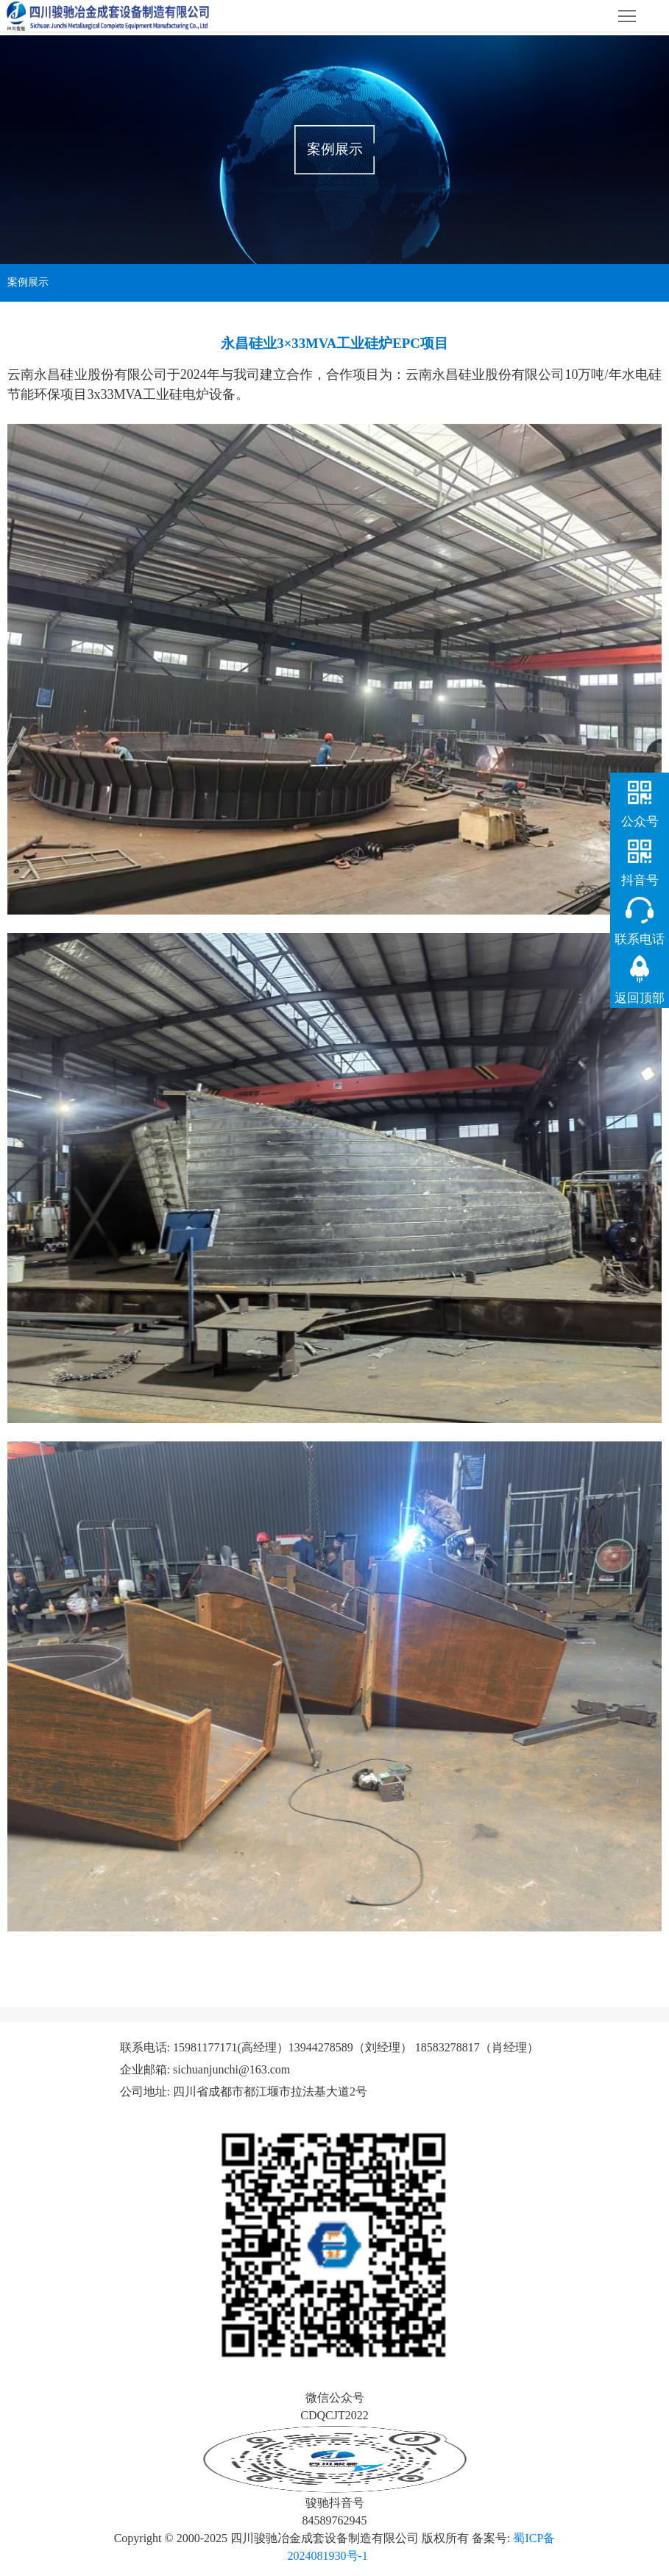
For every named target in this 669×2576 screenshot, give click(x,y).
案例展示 (28, 282)
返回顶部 (640, 998)
